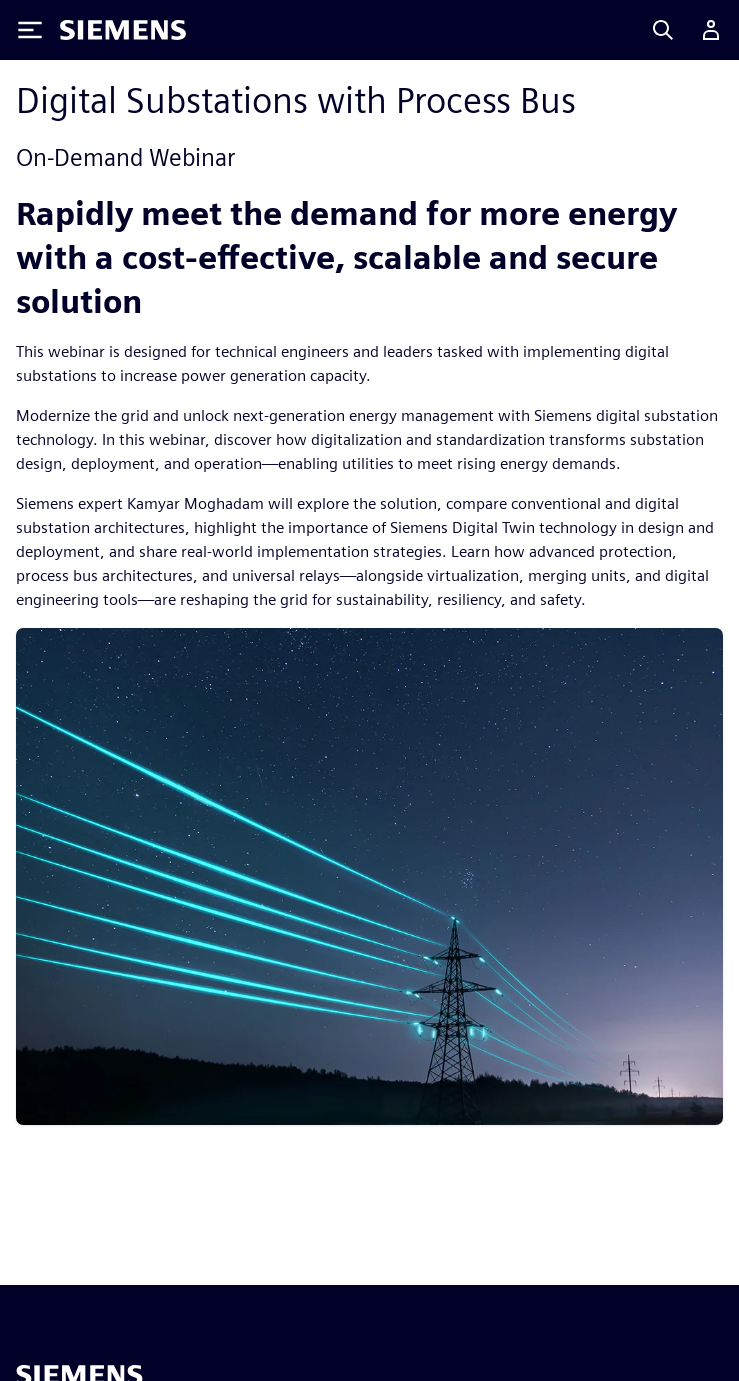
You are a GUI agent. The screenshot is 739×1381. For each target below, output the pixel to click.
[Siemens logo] (123, 30)
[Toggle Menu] (30, 30)
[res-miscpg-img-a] (369, 875)
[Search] (663, 30)
